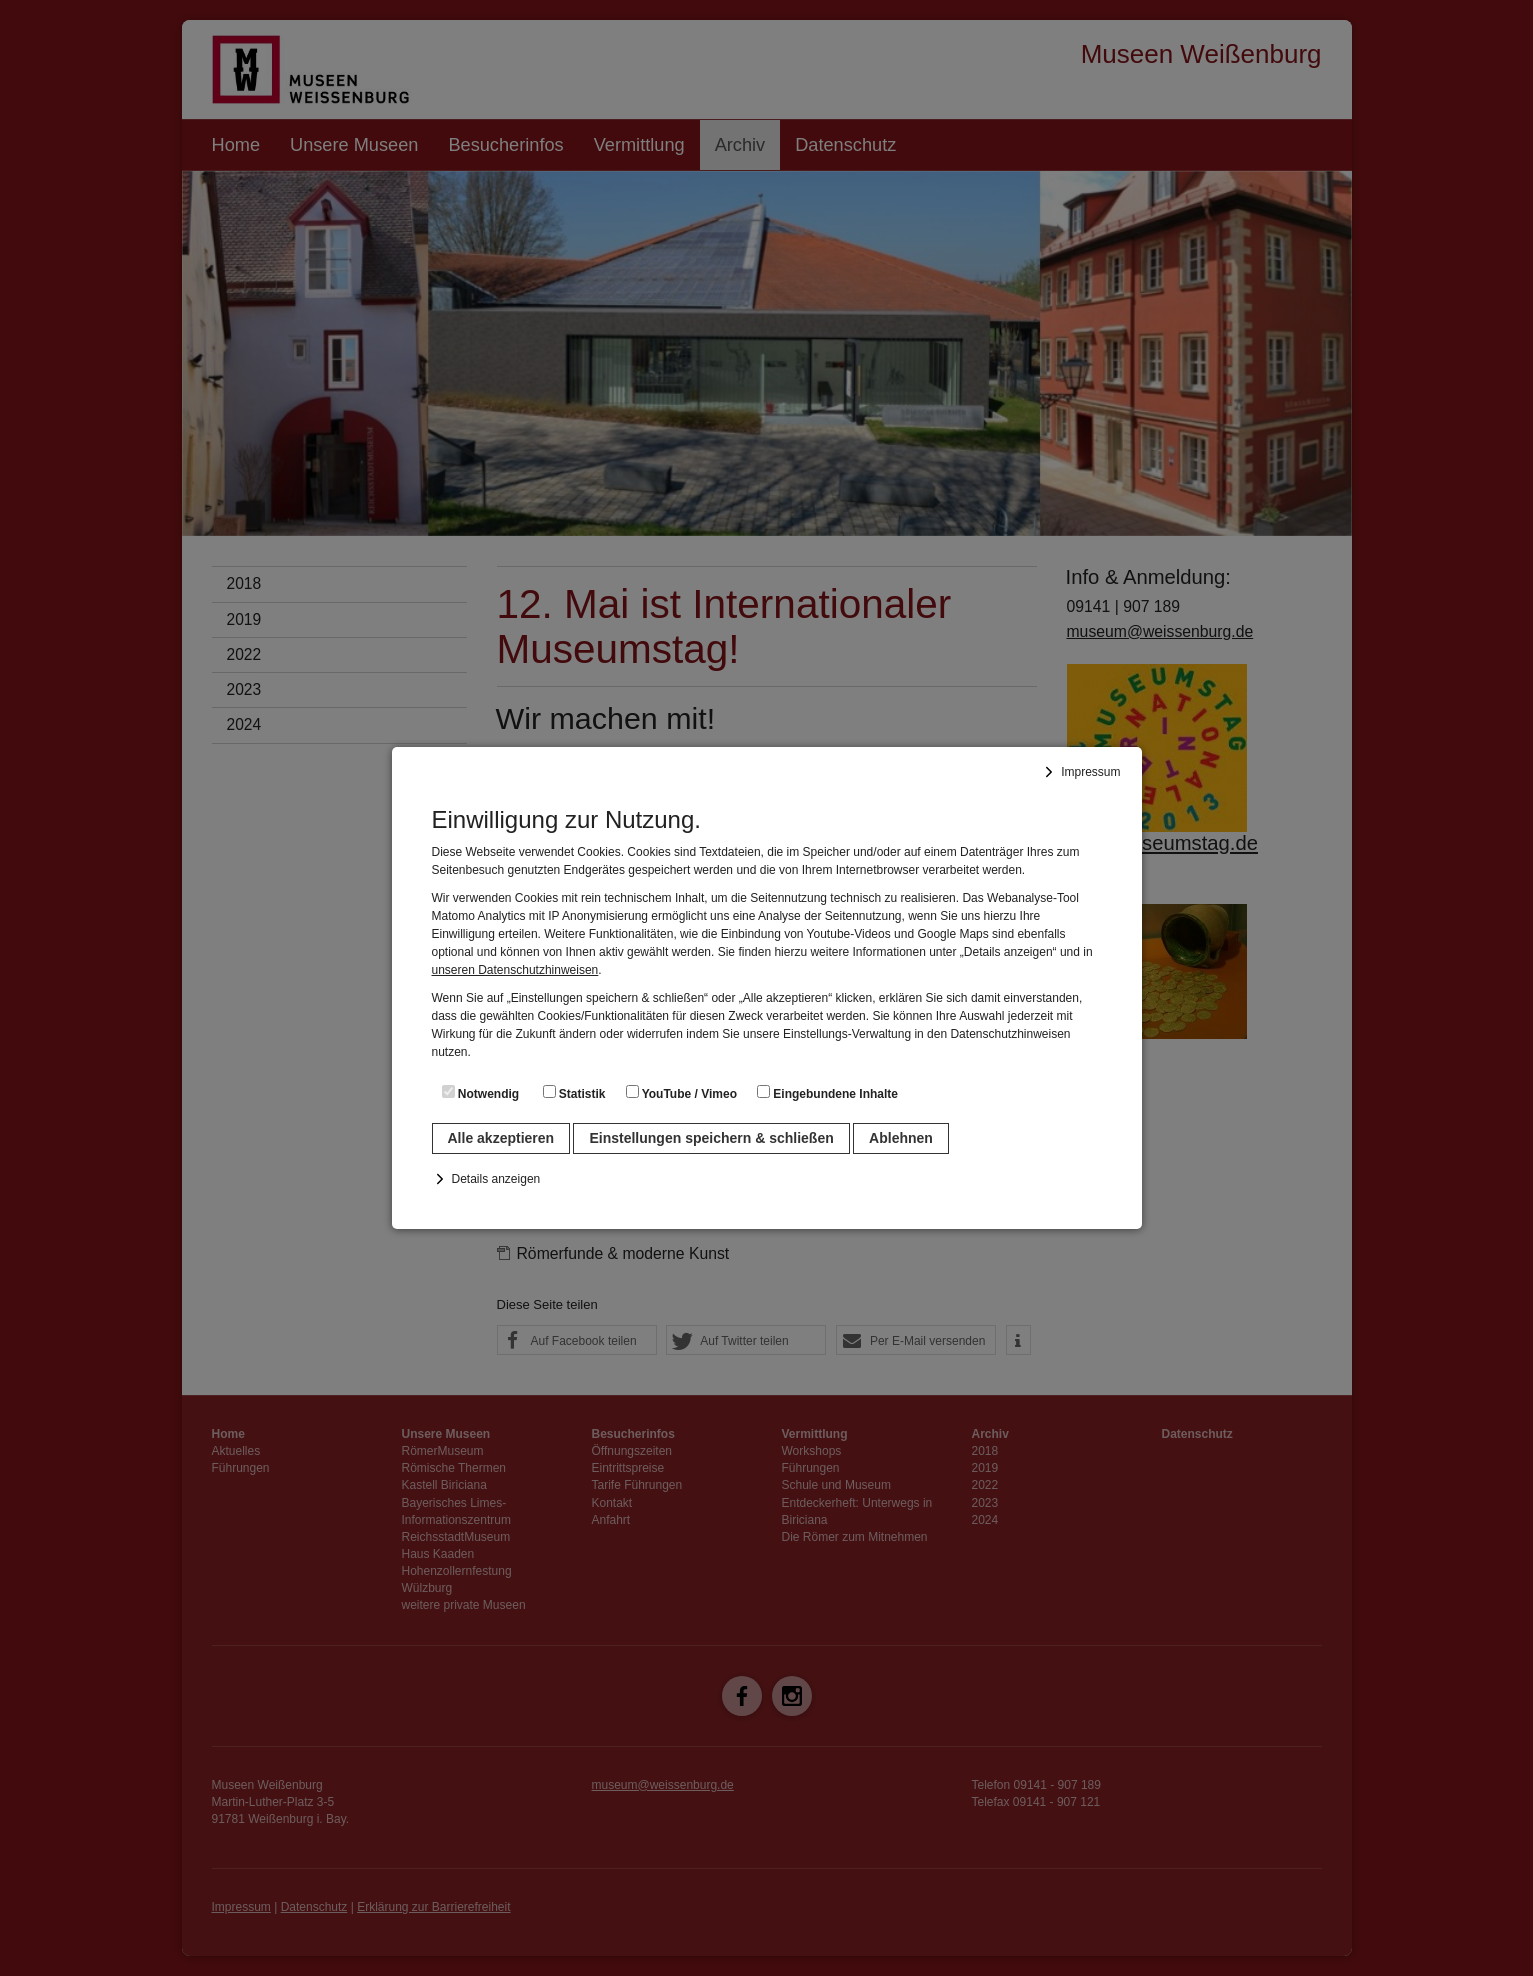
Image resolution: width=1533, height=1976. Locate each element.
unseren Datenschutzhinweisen (515, 970)
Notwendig (481, 1093)
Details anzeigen (496, 1179)
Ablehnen (901, 1138)
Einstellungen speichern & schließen (711, 1138)
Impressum (1090, 772)
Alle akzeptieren (501, 1138)
